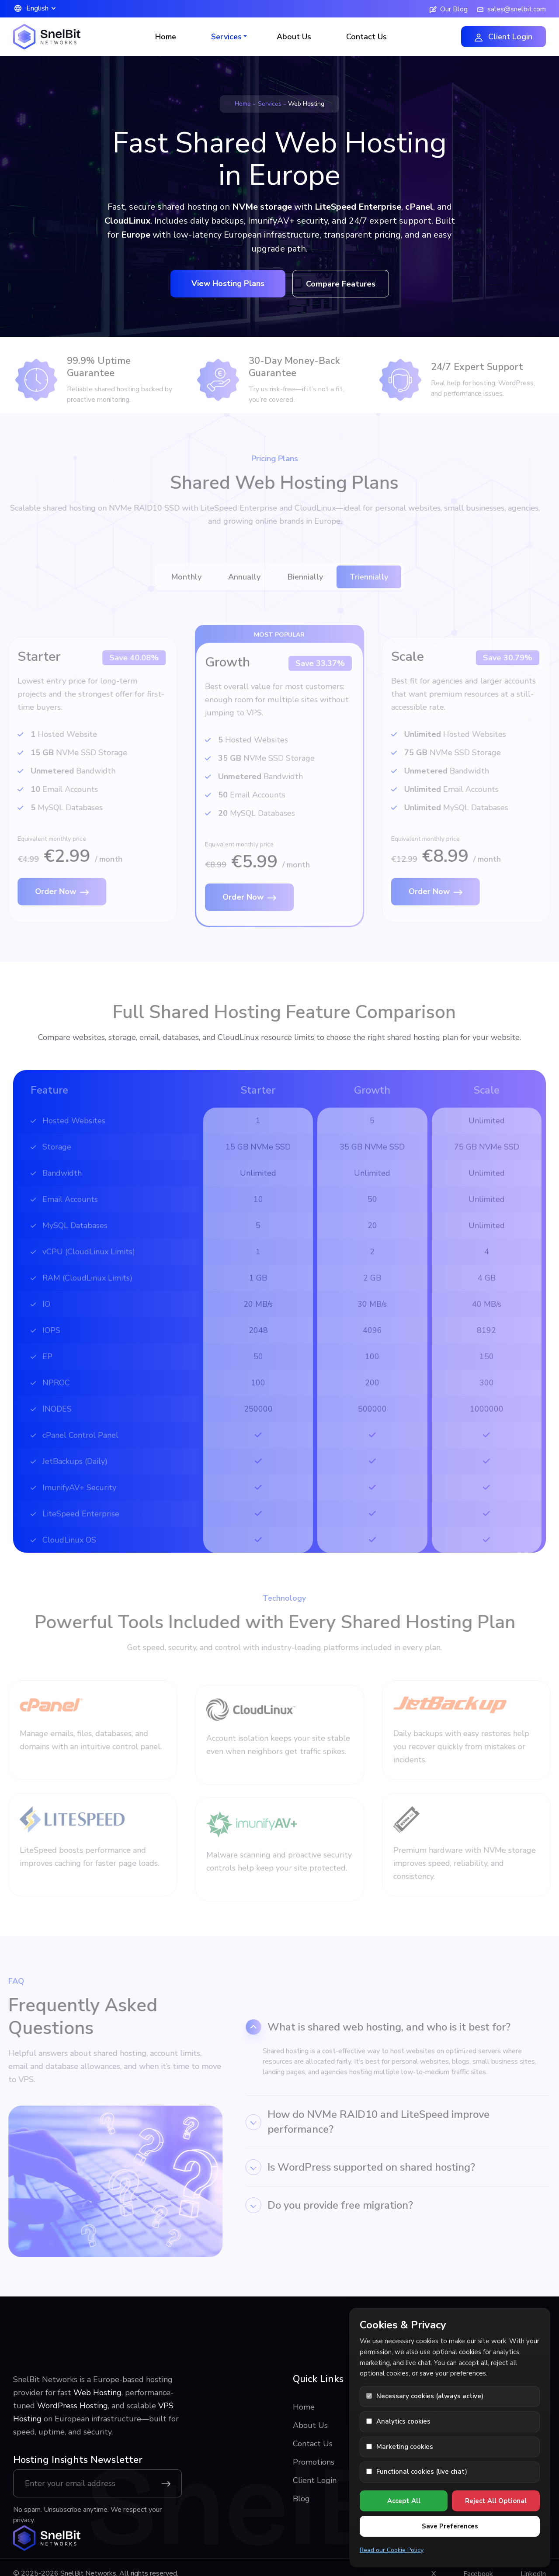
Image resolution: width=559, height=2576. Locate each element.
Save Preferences (450, 2526)
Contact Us (366, 36)
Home (165, 36)
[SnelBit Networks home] (46, 2538)
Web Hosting (97, 2392)
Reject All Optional (496, 2501)
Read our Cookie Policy (392, 2550)
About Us (294, 36)
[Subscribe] (168, 2483)
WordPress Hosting (72, 2405)
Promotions (313, 2462)
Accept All (403, 2501)
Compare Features (340, 284)
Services (269, 104)
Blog (301, 2498)
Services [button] (226, 36)
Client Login (503, 36)
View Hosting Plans (227, 283)
